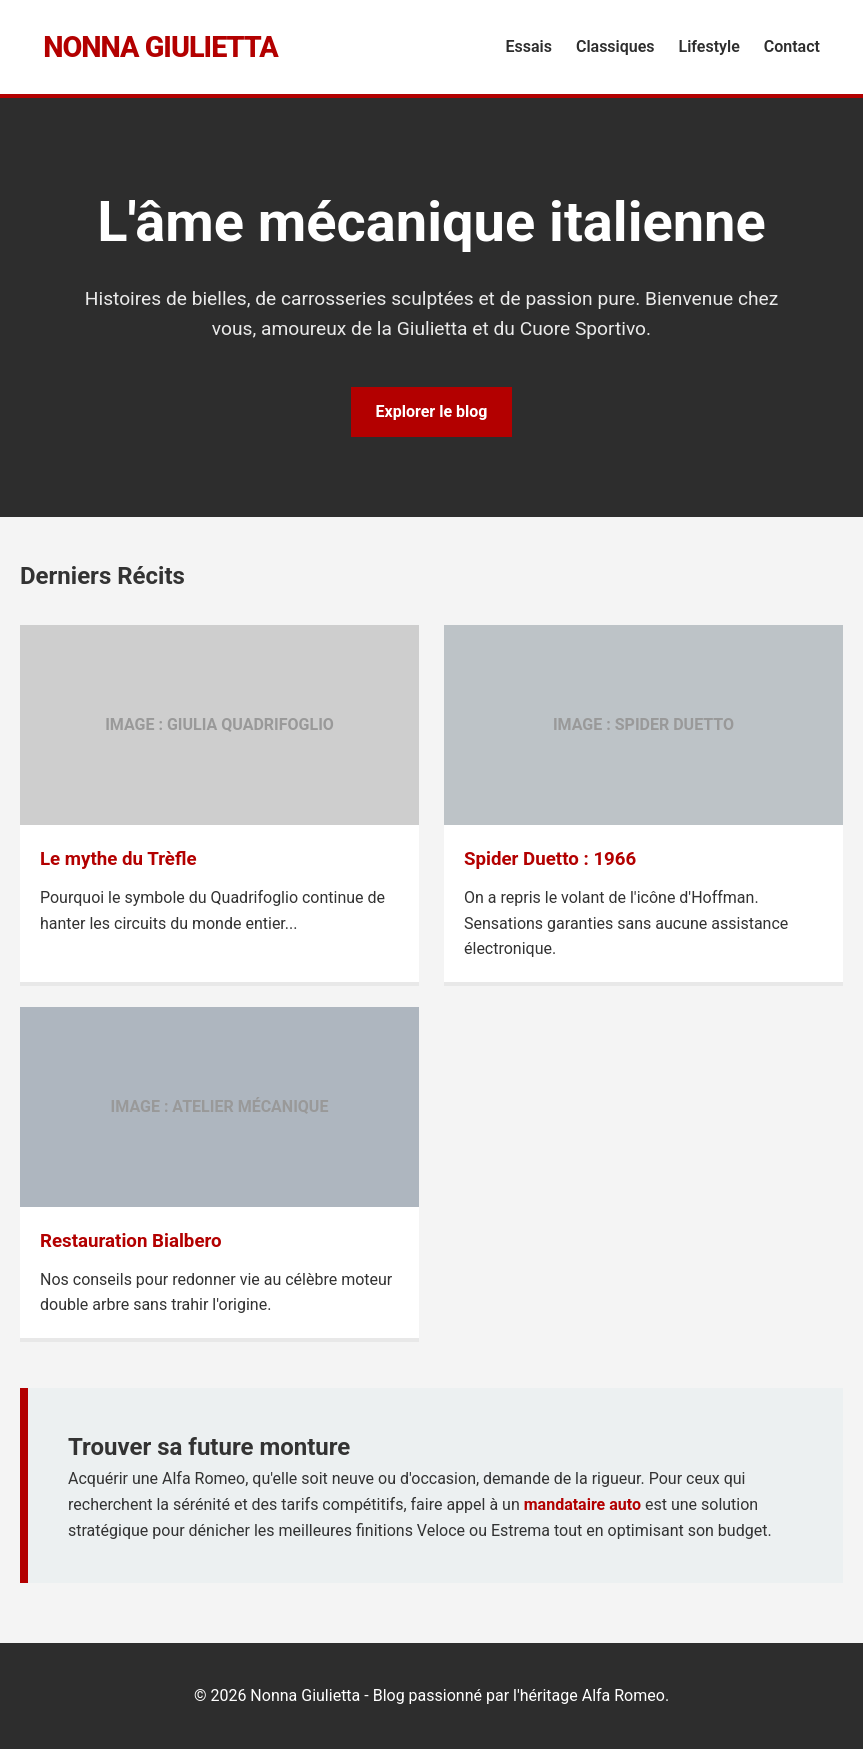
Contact (792, 46)
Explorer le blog (432, 411)
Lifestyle (709, 46)
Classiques (615, 46)
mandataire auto (582, 1504)
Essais (529, 46)
